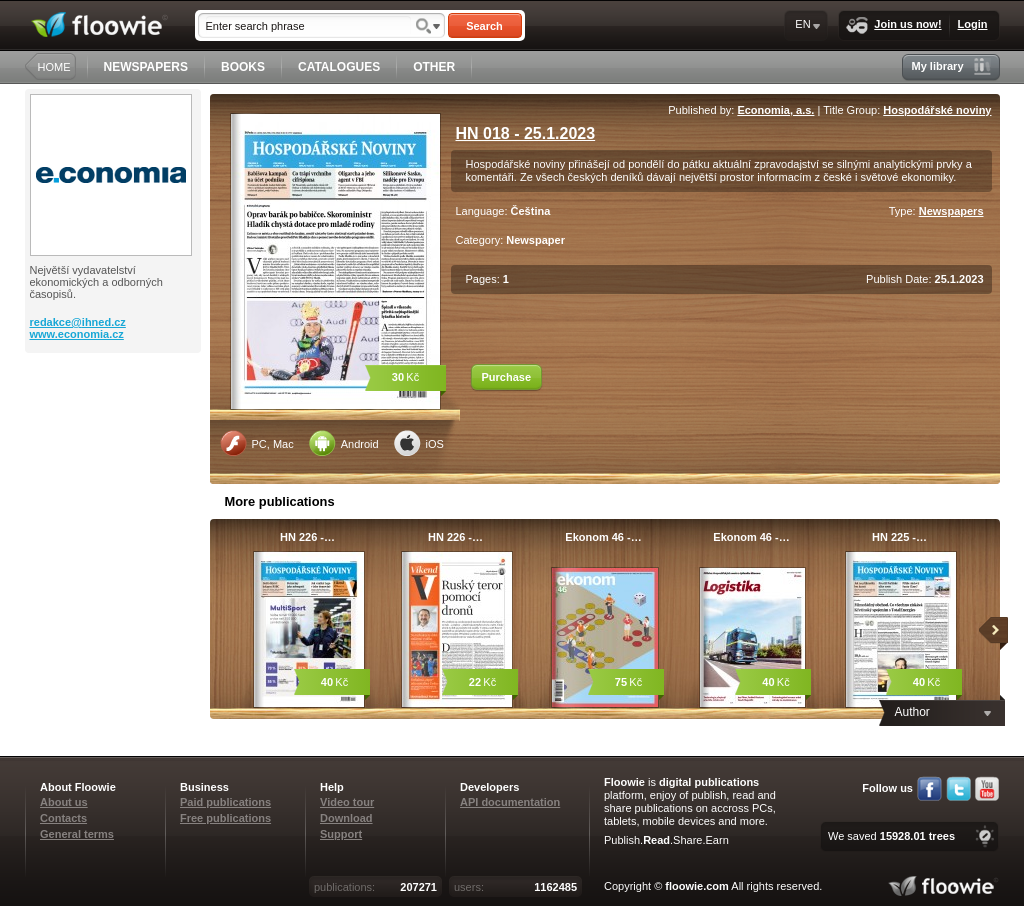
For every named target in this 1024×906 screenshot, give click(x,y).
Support (341, 834)
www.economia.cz (77, 334)
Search (484, 26)
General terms (77, 834)
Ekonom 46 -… (603, 537)
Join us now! (893, 25)
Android (344, 443)
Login (973, 24)
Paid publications (225, 802)
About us (64, 802)
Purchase (507, 377)
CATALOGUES (339, 67)
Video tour (347, 802)
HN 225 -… (899, 537)
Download (346, 818)
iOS (419, 443)
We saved (891, 836)
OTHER (434, 67)
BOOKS (243, 67)
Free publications (225, 818)
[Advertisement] (115, 433)
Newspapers (951, 211)
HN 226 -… (307, 537)
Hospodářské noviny (937, 110)
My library (951, 66)
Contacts (63, 818)
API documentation (510, 802)
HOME (54, 67)
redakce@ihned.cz (78, 322)
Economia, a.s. (775, 110)
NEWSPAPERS (146, 67)
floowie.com (697, 886)
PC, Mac (257, 443)
